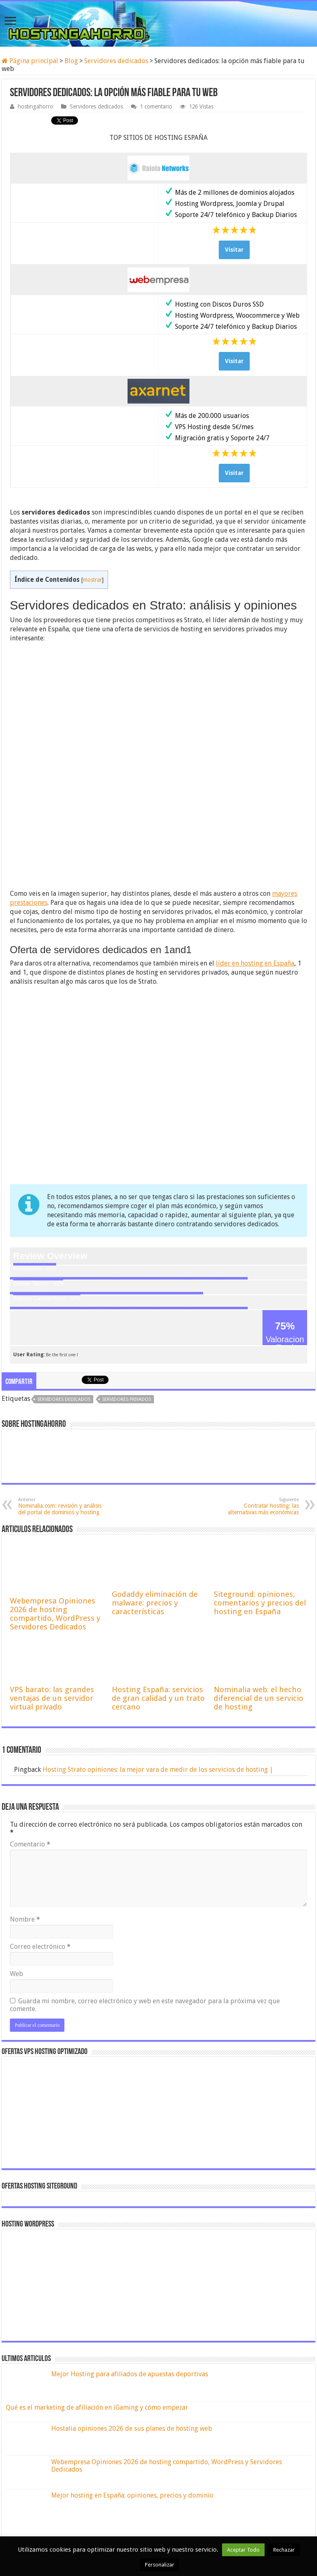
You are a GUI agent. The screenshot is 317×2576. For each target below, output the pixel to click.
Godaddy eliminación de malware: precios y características (155, 1603)
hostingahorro (35, 106)
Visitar (234, 249)
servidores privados (126, 1399)
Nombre (25, 1919)
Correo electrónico (40, 1946)
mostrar (92, 579)
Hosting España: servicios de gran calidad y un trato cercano (158, 1698)
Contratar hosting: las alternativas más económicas (256, 1506)
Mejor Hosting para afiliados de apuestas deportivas (129, 2374)
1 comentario (156, 106)
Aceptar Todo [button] (243, 2550)
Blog (71, 61)
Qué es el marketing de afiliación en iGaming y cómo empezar (97, 2407)
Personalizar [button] (159, 2565)
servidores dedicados (63, 1399)
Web (16, 1974)
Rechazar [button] (284, 2550)
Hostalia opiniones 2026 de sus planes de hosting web (131, 2428)
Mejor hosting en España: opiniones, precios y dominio (132, 2495)
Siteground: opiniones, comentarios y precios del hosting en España (260, 1603)
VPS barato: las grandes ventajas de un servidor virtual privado (52, 1698)
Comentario (30, 1844)
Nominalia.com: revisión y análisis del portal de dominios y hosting (60, 1506)
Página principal (30, 61)
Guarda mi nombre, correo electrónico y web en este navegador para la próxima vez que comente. (145, 2005)
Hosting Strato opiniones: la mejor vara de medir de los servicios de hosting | (158, 1769)
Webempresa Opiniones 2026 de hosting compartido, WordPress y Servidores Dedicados (55, 1613)
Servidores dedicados (116, 61)
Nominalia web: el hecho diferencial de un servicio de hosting (258, 1698)
